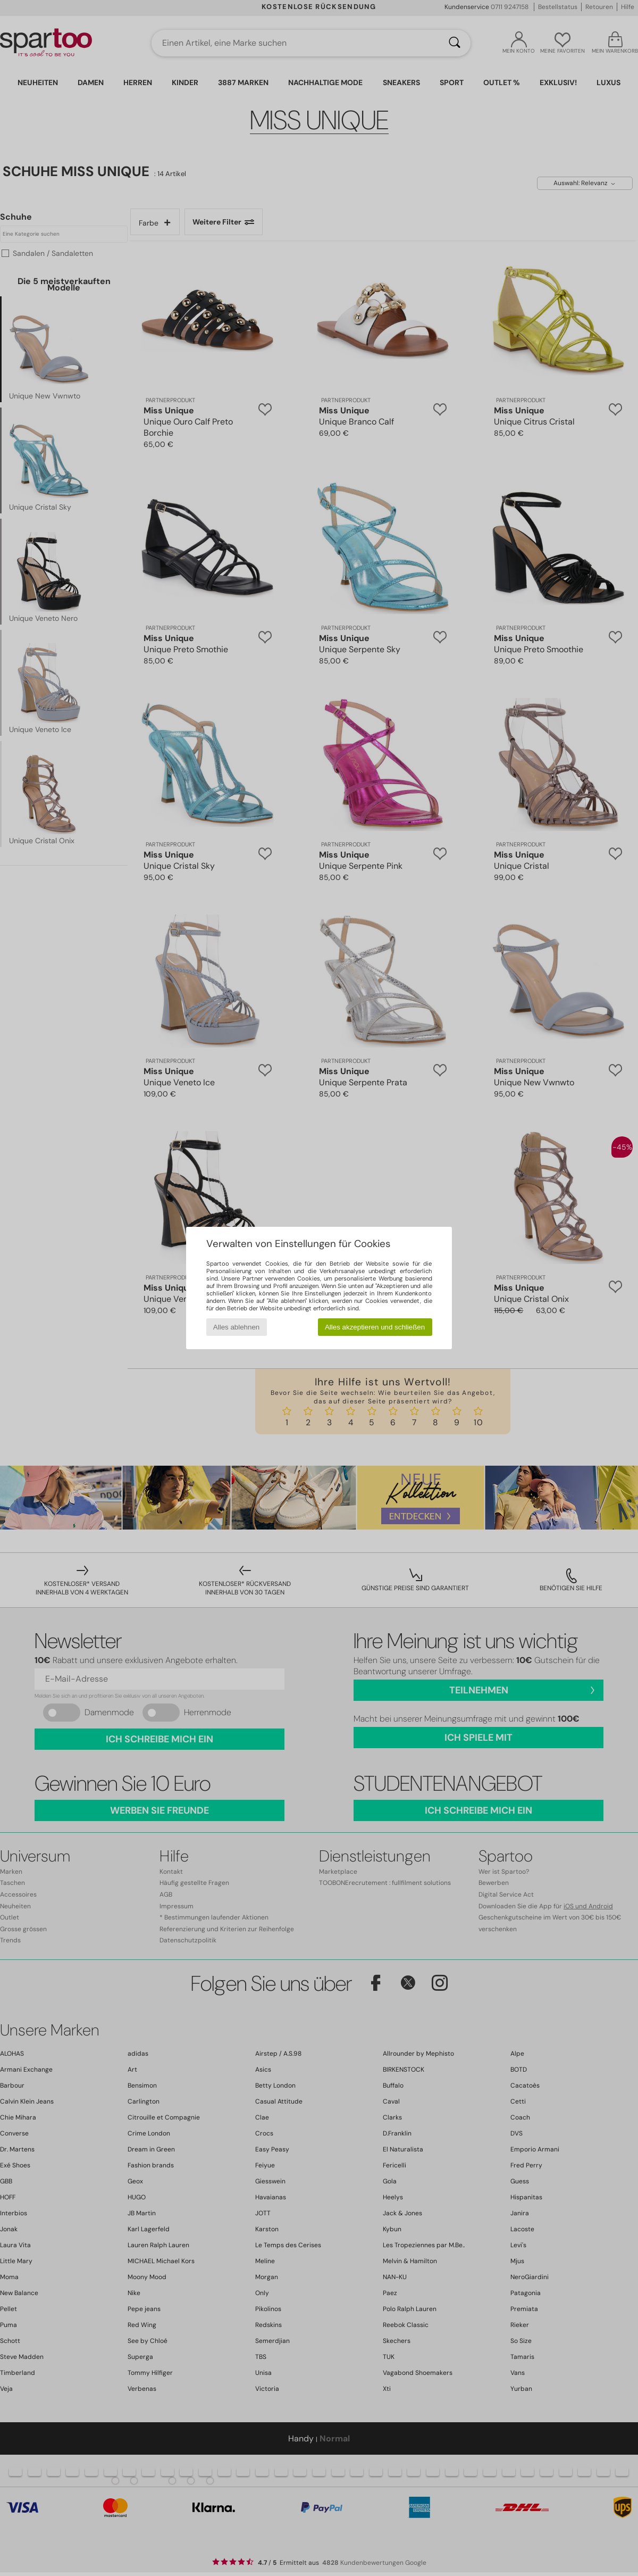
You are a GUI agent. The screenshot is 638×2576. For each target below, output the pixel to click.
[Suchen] (454, 43)
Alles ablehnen (236, 1327)
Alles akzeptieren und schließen (375, 1327)
